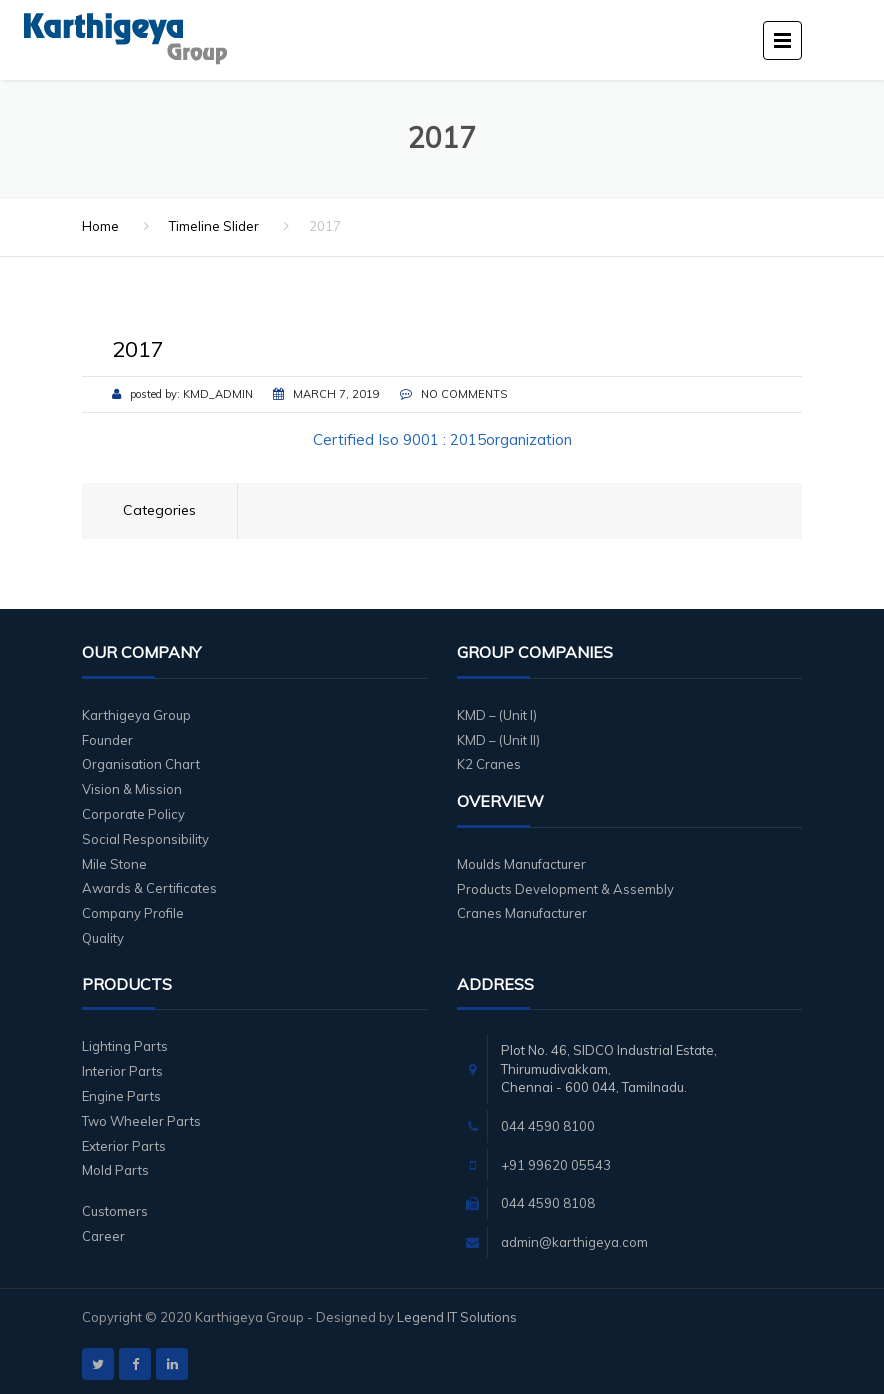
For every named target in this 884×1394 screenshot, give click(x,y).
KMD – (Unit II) (498, 740)
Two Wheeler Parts (141, 1121)
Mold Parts (115, 1170)
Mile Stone (114, 864)
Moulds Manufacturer (521, 864)
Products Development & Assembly (565, 889)
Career (103, 1236)
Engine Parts (121, 1096)
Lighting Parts (125, 1046)
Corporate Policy (133, 814)
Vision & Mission (132, 789)
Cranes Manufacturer (522, 913)
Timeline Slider (214, 226)
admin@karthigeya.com (574, 1242)
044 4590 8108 (548, 1203)
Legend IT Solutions (457, 1317)
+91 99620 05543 (556, 1165)
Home (100, 226)
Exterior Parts (124, 1146)
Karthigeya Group (136, 715)
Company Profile (133, 913)
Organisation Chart (141, 764)
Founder (107, 740)
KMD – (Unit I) (497, 715)
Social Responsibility (145, 839)
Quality (103, 938)
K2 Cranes (489, 764)
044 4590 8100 (548, 1126)
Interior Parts (122, 1071)
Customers (115, 1211)
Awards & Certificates (149, 888)
